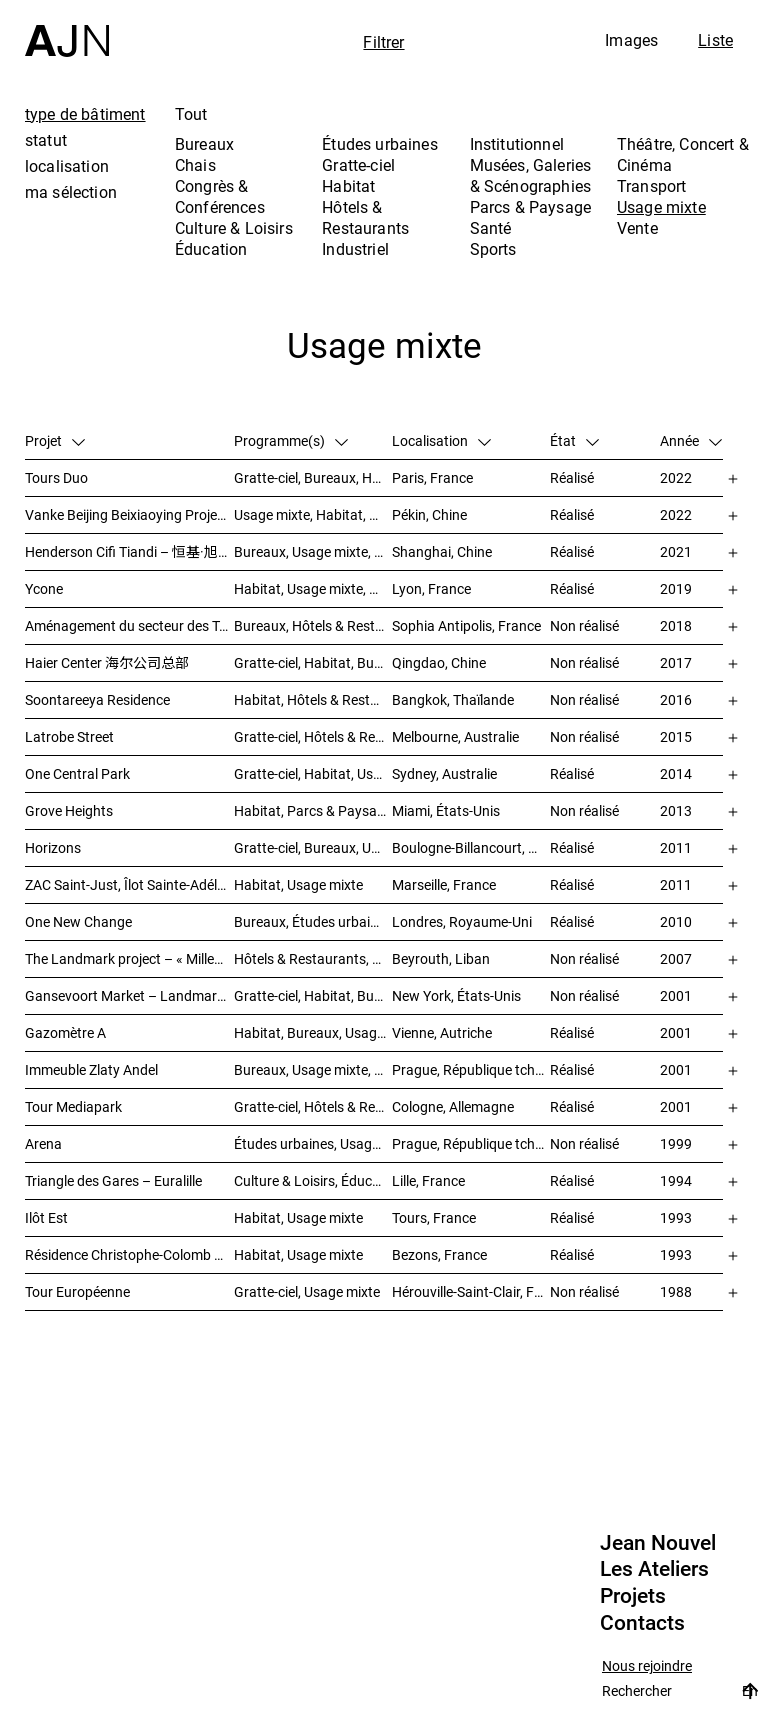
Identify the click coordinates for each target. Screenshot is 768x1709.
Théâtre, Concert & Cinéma (683, 154)
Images (631, 40)
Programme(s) (291, 440)
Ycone (44, 588)
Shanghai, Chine (442, 551)
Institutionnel (517, 144)
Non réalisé (584, 625)
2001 (676, 995)
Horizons (53, 847)
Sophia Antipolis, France (466, 625)
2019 (676, 588)
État (574, 440)
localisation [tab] (67, 166)
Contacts (642, 1623)
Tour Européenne (77, 1291)
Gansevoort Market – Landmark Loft (129, 995)
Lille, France (428, 1180)
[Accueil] (67, 28)
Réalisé (572, 477)
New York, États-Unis (456, 995)
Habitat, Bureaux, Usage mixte (313, 1032)
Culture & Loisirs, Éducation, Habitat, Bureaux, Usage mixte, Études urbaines (313, 1180)
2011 (676, 847)
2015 (676, 736)
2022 (676, 477)
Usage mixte (661, 207)
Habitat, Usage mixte (298, 884)
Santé (491, 228)
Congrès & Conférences (220, 196)
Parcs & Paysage (530, 207)
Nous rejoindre (647, 1666)
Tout (191, 114)
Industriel (355, 249)
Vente (637, 228)
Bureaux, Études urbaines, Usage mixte (313, 921)
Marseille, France (444, 884)
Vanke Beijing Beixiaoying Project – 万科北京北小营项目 (129, 514)
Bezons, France (439, 1254)
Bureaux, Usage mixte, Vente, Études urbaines (313, 551)
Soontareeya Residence (97, 699)
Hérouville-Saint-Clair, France (471, 1291)
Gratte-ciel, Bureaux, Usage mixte (313, 847)
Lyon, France (431, 588)
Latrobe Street (69, 736)
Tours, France (434, 1217)
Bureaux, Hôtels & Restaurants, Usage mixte (313, 625)
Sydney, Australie (444, 773)
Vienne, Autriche (442, 1032)
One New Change (78, 921)
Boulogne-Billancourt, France (471, 847)
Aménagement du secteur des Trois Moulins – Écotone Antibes (129, 625)
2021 (676, 551)
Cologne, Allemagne (453, 1106)
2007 (676, 958)
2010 (676, 921)
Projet (55, 440)
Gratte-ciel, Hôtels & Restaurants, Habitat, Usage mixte (313, 736)
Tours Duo (56, 477)
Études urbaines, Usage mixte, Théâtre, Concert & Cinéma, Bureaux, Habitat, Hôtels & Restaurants (313, 1143)
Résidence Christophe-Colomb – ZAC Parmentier (129, 1254)
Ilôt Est (46, 1217)
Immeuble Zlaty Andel (91, 1069)
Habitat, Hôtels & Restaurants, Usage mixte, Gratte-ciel (313, 699)
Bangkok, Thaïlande (453, 699)
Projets (633, 1596)
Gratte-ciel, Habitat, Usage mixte (313, 773)
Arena (43, 1143)
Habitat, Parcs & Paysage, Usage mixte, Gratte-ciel (313, 810)
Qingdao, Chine (439, 662)
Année (691, 440)
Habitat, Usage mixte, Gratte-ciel (313, 588)
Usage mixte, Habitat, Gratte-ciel (313, 514)
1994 (676, 1180)
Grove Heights (69, 810)
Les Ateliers (654, 1569)
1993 (676, 1217)
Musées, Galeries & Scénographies (531, 175)
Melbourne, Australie (455, 736)
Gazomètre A (65, 1032)
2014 (676, 773)
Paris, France (432, 477)
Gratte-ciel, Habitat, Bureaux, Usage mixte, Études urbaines (313, 995)
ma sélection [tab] (71, 192)
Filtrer (383, 42)
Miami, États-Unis (446, 810)
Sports (493, 249)
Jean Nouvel (658, 1543)
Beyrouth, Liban (441, 958)
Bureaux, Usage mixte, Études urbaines (313, 1069)
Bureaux (204, 144)
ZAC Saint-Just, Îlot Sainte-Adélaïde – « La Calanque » (129, 884)
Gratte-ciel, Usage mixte (307, 1291)
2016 (676, 699)
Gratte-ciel (358, 165)
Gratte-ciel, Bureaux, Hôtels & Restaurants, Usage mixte (313, 477)
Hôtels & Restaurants (365, 217)
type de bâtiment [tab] (85, 114)
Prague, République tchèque (471, 1069)
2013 (676, 810)
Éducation (211, 249)
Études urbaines (379, 144)
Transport (651, 186)
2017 (676, 662)
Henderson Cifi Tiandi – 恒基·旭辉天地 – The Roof (129, 551)
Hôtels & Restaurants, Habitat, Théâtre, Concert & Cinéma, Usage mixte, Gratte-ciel (313, 958)
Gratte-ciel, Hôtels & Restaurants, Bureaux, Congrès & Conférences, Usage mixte (313, 1106)
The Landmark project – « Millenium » (129, 958)
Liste (715, 40)
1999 (676, 1143)
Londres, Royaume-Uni (462, 921)
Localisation (441, 440)
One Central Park (77, 773)
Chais (195, 165)
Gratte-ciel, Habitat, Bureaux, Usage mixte (313, 662)
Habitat (348, 186)
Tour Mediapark (73, 1106)
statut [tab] (46, 140)
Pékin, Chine (429, 514)
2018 (676, 625)
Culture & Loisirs (234, 228)
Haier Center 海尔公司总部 (107, 662)
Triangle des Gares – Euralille (113, 1180)
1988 (676, 1291)
